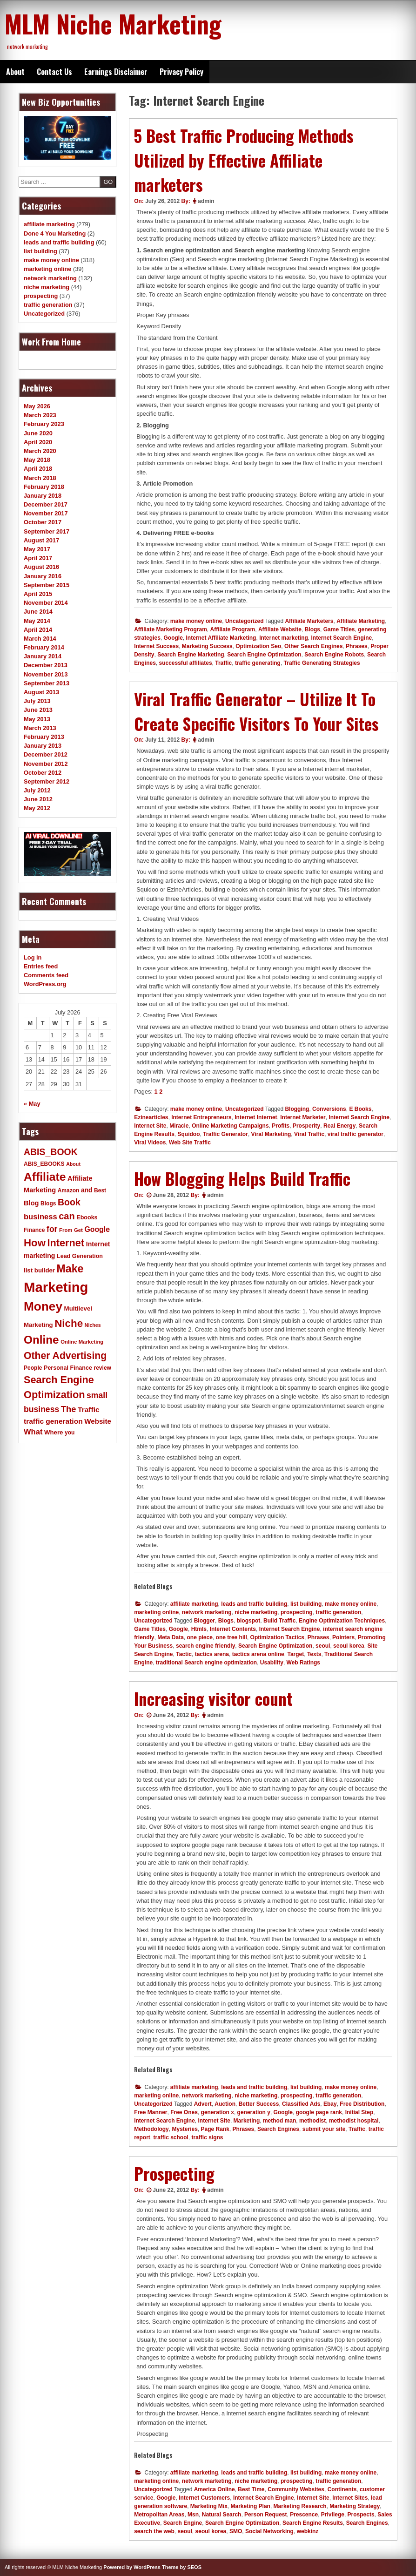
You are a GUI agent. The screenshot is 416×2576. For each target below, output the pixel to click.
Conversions (329, 1109)
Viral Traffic (309, 1134)
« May (32, 1103)
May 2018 (37, 459)
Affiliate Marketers (309, 621)
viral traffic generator (355, 1134)
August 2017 (41, 540)
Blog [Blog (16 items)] (31, 1203)
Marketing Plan (250, 2506)
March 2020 (40, 450)
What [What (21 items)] (33, 1431)
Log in (32, 957)
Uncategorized (244, 621)
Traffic (223, 663)
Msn (193, 2514)
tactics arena (212, 1654)
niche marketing (256, 1612)
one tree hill (231, 1637)
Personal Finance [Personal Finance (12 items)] (68, 1368)
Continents (342, 2489)
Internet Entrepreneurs (201, 1117)
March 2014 (40, 638)
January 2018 (42, 495)
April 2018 (38, 468)
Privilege (332, 2514)
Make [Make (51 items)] (70, 1269)
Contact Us (54, 71)
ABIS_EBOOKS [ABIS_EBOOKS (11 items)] (44, 1164)
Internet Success (156, 646)
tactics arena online (258, 1654)
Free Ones (184, 2112)
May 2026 (37, 406)
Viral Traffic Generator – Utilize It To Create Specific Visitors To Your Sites (256, 711)
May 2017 (37, 549)
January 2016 (42, 576)
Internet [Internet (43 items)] (66, 1243)
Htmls (199, 1629)
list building (306, 1604)
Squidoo (189, 1134)
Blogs (312, 629)
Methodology (151, 2129)
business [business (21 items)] (40, 1216)
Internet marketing (283, 638)
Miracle (178, 1125)
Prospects (361, 2514)
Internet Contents (233, 1629)
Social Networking (269, 2531)
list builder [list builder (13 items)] (39, 1270)
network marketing (207, 1612)
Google (173, 638)
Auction (225, 2104)
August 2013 (41, 692)
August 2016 (41, 566)
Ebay (330, 2104)
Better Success (259, 2104)
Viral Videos (150, 1142)
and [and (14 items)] (86, 1190)
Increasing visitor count (213, 1698)
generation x (217, 2112)
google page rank (319, 2112)
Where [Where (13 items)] (53, 1432)
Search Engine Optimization (264, 654)
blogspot (249, 1620)
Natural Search (222, 2514)
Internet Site (150, 1125)
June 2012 (38, 799)
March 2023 (40, 415)
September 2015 (46, 584)
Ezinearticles (151, 1117)
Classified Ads (301, 2104)
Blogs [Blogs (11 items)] (48, 1203)
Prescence (304, 2514)
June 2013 (38, 709)
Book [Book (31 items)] (69, 1202)
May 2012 (37, 808)
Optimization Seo (258, 646)
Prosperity (306, 1125)
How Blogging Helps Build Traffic (242, 1178)
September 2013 (46, 683)
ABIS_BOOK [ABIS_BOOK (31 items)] (51, 1152)
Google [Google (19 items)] (97, 1229)
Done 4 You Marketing (55, 233)
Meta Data (170, 1637)
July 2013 (37, 700)
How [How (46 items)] (35, 1243)
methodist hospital (354, 2120)
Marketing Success (207, 646)
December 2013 (45, 665)
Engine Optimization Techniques (342, 1620)
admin (206, 201)
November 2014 (46, 602)
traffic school (170, 2137)
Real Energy (339, 1125)
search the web (154, 2531)
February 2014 (44, 647)
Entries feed (41, 966)
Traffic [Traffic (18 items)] (89, 1409)
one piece (200, 1637)
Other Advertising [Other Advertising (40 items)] (65, 1355)
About (15, 71)
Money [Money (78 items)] (43, 1306)
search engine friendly (205, 1646)
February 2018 (44, 486)
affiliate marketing (194, 1604)
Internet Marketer (302, 1117)
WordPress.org (45, 983)
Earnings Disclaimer (116, 71)
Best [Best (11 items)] (100, 1190)
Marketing (247, 2120)
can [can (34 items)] (66, 1216)
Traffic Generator (225, 1134)
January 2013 (42, 745)
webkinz (308, 2531)
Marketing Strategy (354, 2506)
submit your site (324, 2129)
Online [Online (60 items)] (41, 1339)
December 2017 (45, 504)
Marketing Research (300, 2506)
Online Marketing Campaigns (230, 1125)
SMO (235, 2531)
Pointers (343, 1637)
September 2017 (46, 531)
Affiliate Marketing (360, 621)
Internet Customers (204, 2498)
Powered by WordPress (132, 2567)
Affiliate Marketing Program (170, 629)
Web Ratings (303, 1662)
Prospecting (174, 2173)
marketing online (156, 1612)
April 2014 (38, 629)
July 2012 (37, 790)
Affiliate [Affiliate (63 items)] (45, 1176)
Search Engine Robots (334, 654)
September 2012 (46, 781)
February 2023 (44, 423)
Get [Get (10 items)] (78, 1230)
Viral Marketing (271, 1134)
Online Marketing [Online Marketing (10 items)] (81, 1342)
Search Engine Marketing (190, 654)
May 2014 (37, 620)
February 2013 (44, 736)
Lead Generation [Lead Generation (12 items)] (80, 1256)
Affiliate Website (280, 629)
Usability (271, 1662)
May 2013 (37, 719)
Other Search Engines (313, 646)
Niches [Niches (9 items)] (93, 1325)
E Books (360, 1109)
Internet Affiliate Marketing (221, 638)
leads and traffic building (254, 1604)
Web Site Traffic (190, 1142)
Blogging (297, 1109)
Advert (203, 2104)
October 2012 (42, 772)
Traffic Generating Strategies (322, 663)
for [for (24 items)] (52, 1229)
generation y (253, 2112)
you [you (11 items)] (69, 1432)
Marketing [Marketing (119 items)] (56, 1287)
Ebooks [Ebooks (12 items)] (86, 1217)
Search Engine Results (312, 2523)
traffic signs (207, 2137)
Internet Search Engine (341, 638)
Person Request (265, 2514)
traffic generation (338, 1612)
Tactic (184, 1654)
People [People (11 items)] (33, 1368)
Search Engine (182, 2523)
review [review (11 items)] (102, 1368)
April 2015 (38, 593)
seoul (322, 1646)
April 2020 (38, 442)
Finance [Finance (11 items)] (34, 1230)
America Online (214, 2489)
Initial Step (359, 2112)
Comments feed (46, 975)
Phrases (357, 646)
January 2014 (42, 656)
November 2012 (46, 763)
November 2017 (46, 513)
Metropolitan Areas (159, 2514)
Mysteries (184, 2129)
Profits (280, 1125)
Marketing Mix (209, 2506)
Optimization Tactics (277, 1637)
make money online (196, 621)
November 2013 (46, 674)
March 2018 (40, 477)
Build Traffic (279, 1620)
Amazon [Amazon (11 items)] (69, 1190)
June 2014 (38, 611)
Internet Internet (256, 1117)
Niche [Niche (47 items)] (68, 1323)
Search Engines (278, 2129)
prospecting (297, 1612)
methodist (312, 2120)
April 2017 (38, 557)
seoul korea (348, 1646)
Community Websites (296, 2489)
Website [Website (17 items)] (97, 1421)
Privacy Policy (181, 71)
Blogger (204, 1620)
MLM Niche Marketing (113, 23)
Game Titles (339, 629)
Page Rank (215, 2129)
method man (279, 2120)
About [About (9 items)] (73, 1164)
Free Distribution (362, 2104)
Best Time (251, 2489)
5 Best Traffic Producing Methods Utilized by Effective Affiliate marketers (244, 159)
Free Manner (150, 2112)
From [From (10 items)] (65, 1230)
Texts (314, 1654)
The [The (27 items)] (68, 1409)
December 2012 (45, 754)
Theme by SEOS (181, 2567)
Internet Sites (350, 2498)
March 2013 (40, 727)
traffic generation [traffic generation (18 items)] (53, 1421)
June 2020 (38, 433)
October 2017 (42, 522)
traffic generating (258, 663)
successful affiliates (185, 663)
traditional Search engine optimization (206, 1662)
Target (295, 1654)
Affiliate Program (232, 629)
